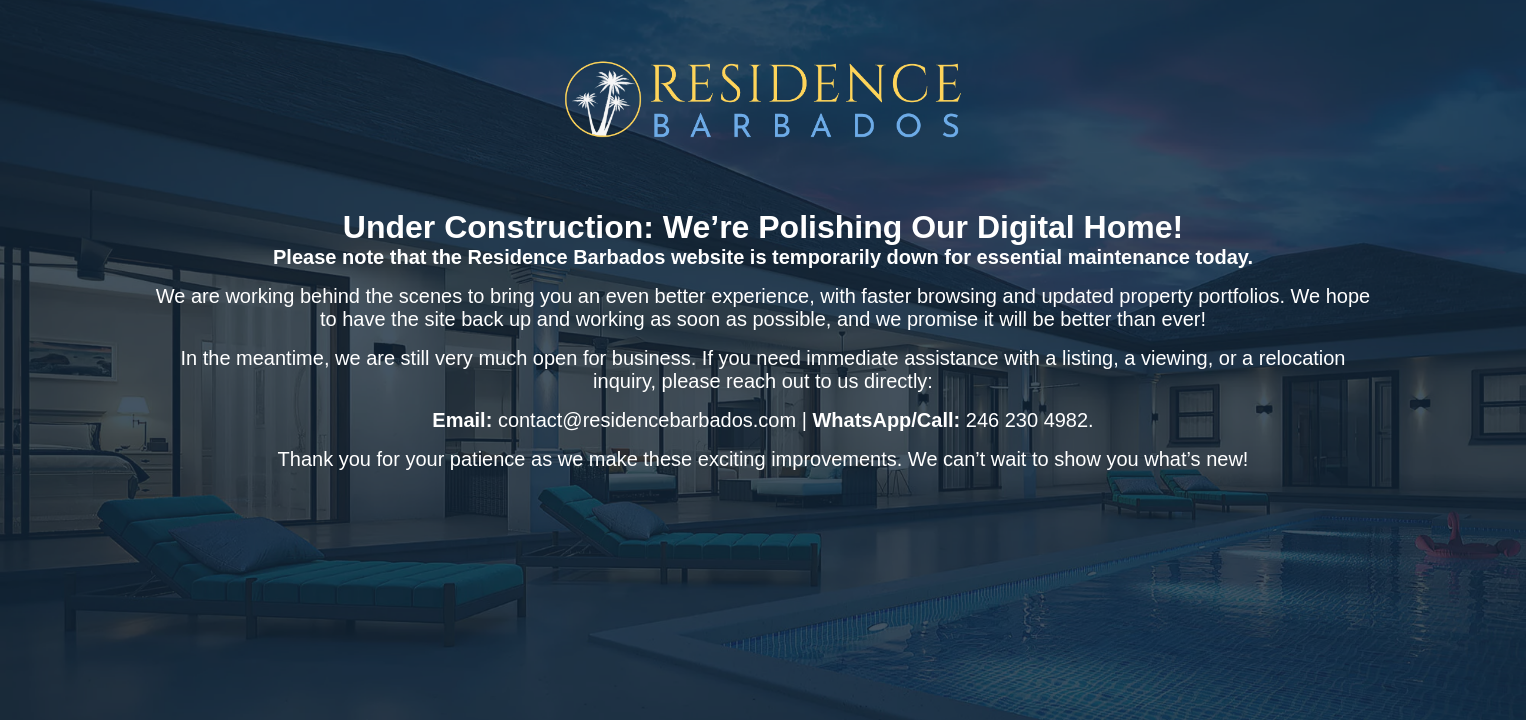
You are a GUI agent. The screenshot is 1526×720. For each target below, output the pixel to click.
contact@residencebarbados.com (647, 420)
